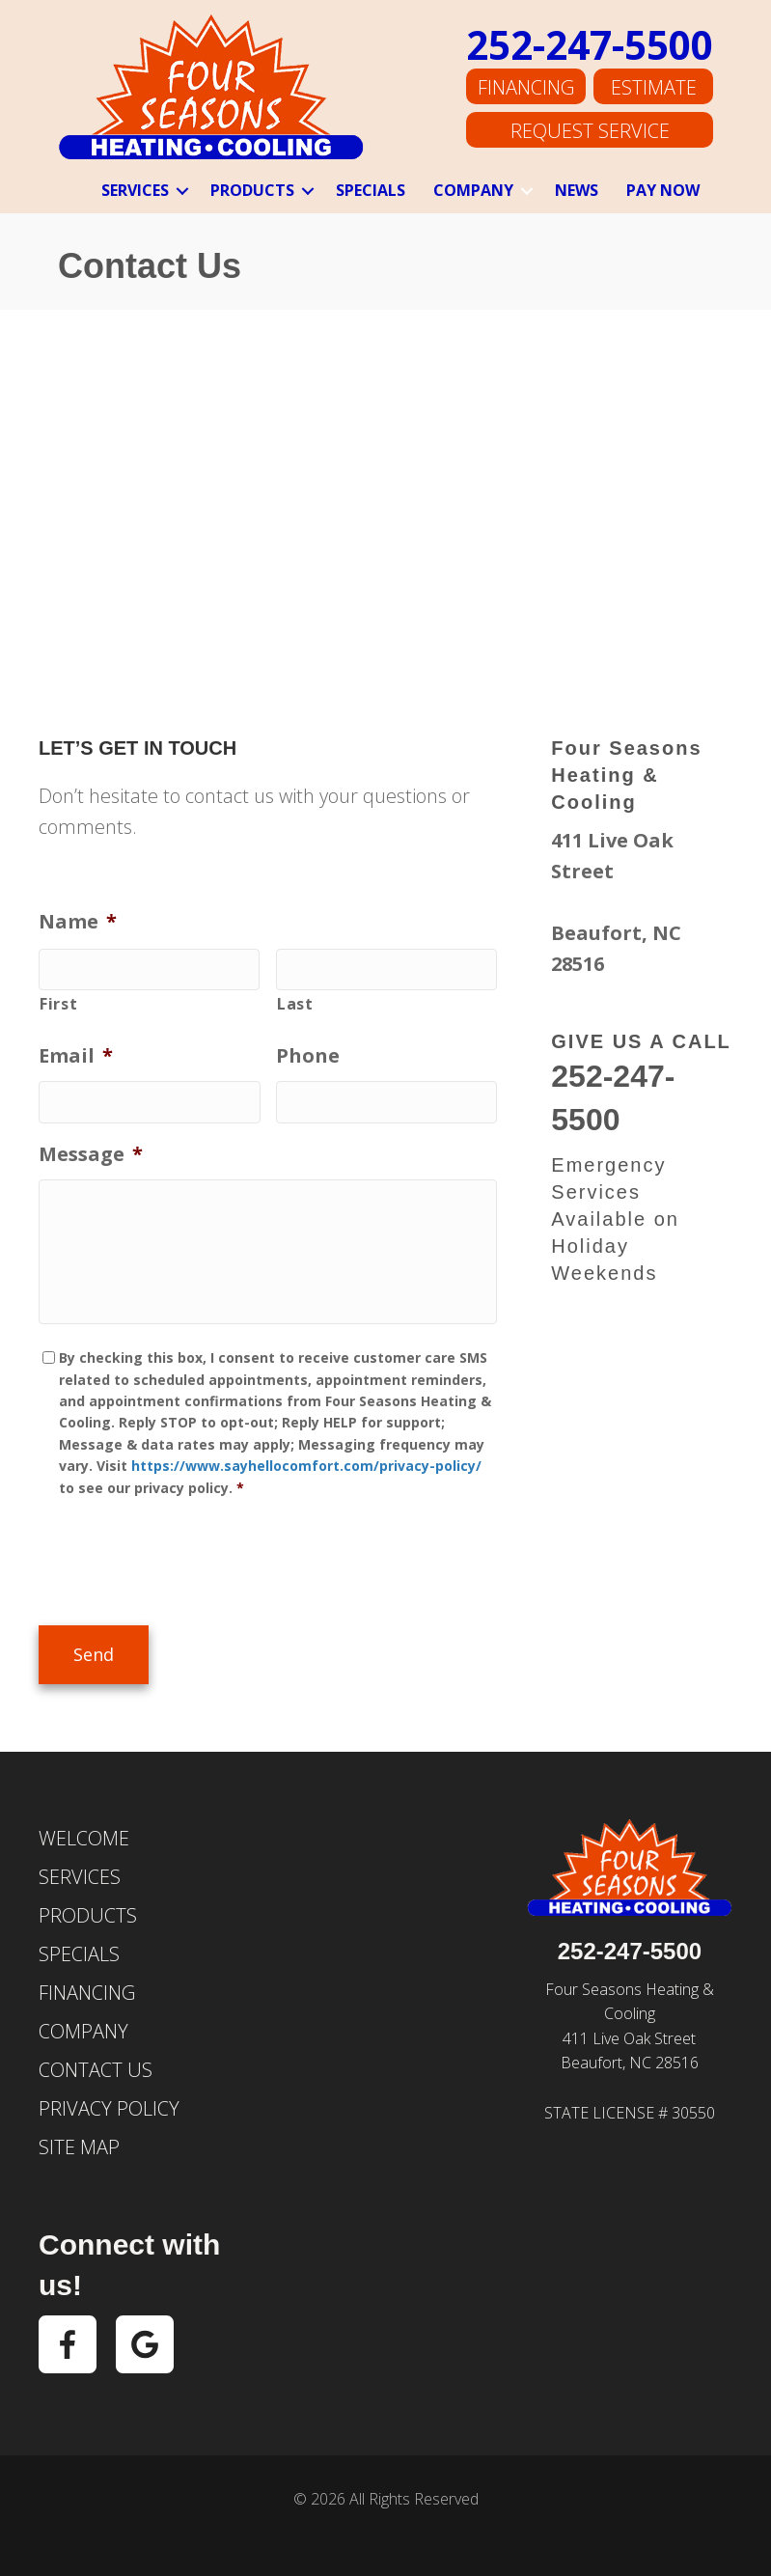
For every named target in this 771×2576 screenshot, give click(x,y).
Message (91, 1148)
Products (252, 190)
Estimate (654, 88)
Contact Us (95, 2067)
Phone (308, 1053)
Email (76, 1053)
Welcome (84, 1835)
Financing (526, 88)
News (576, 190)
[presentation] (185, 1560)
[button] (182, 191)
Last (295, 1001)
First (58, 1001)
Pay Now (663, 190)
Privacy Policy (109, 2105)
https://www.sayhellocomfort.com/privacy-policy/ (306, 1469)
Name (78, 921)
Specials (370, 190)
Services (135, 190)
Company (473, 190)
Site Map (79, 2144)
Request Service (590, 130)
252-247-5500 (589, 46)
